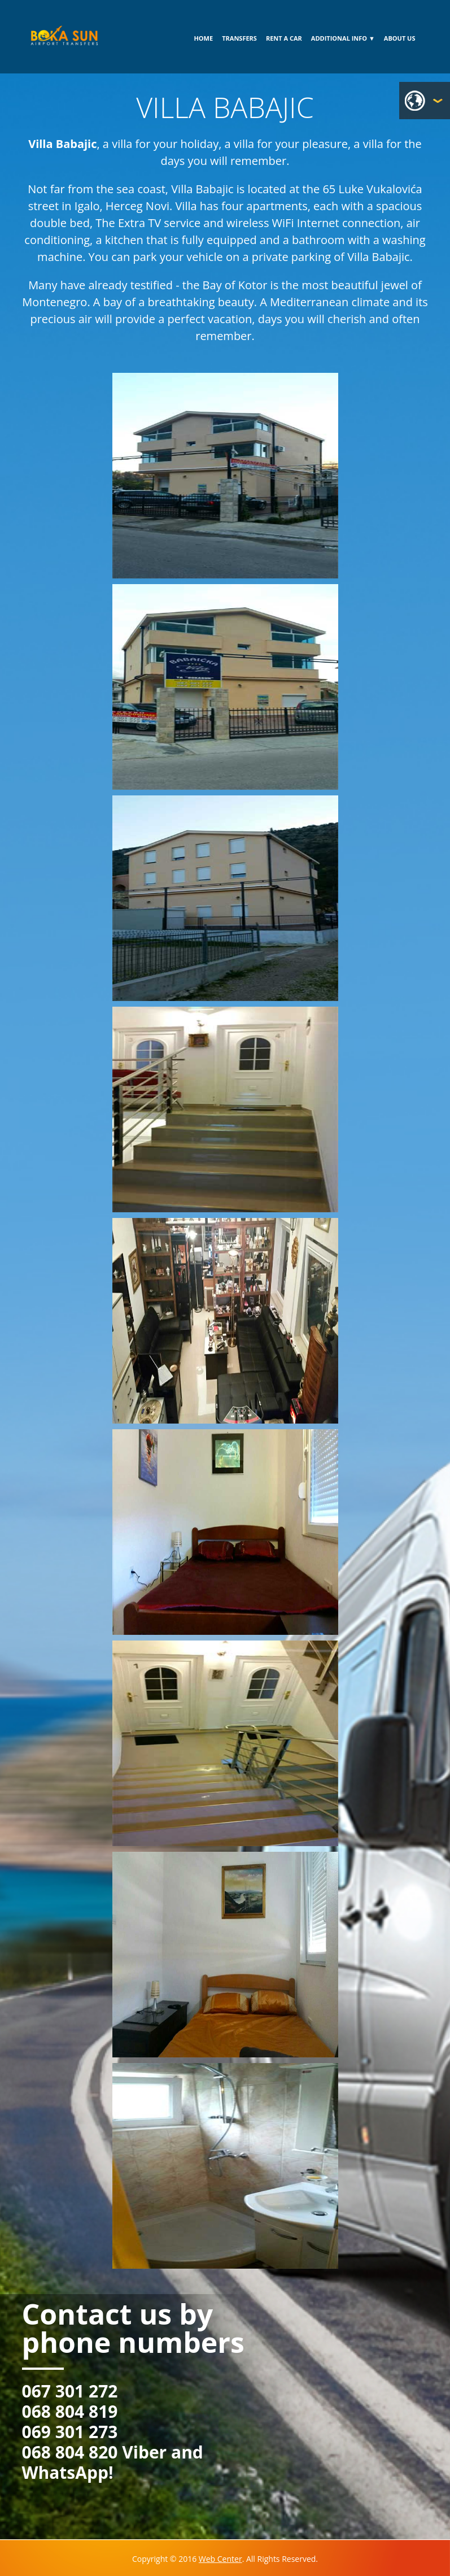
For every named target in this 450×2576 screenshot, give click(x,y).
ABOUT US (400, 38)
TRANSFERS (239, 38)
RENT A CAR (284, 38)
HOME (203, 38)
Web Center (220, 2558)
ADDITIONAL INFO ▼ (343, 38)
